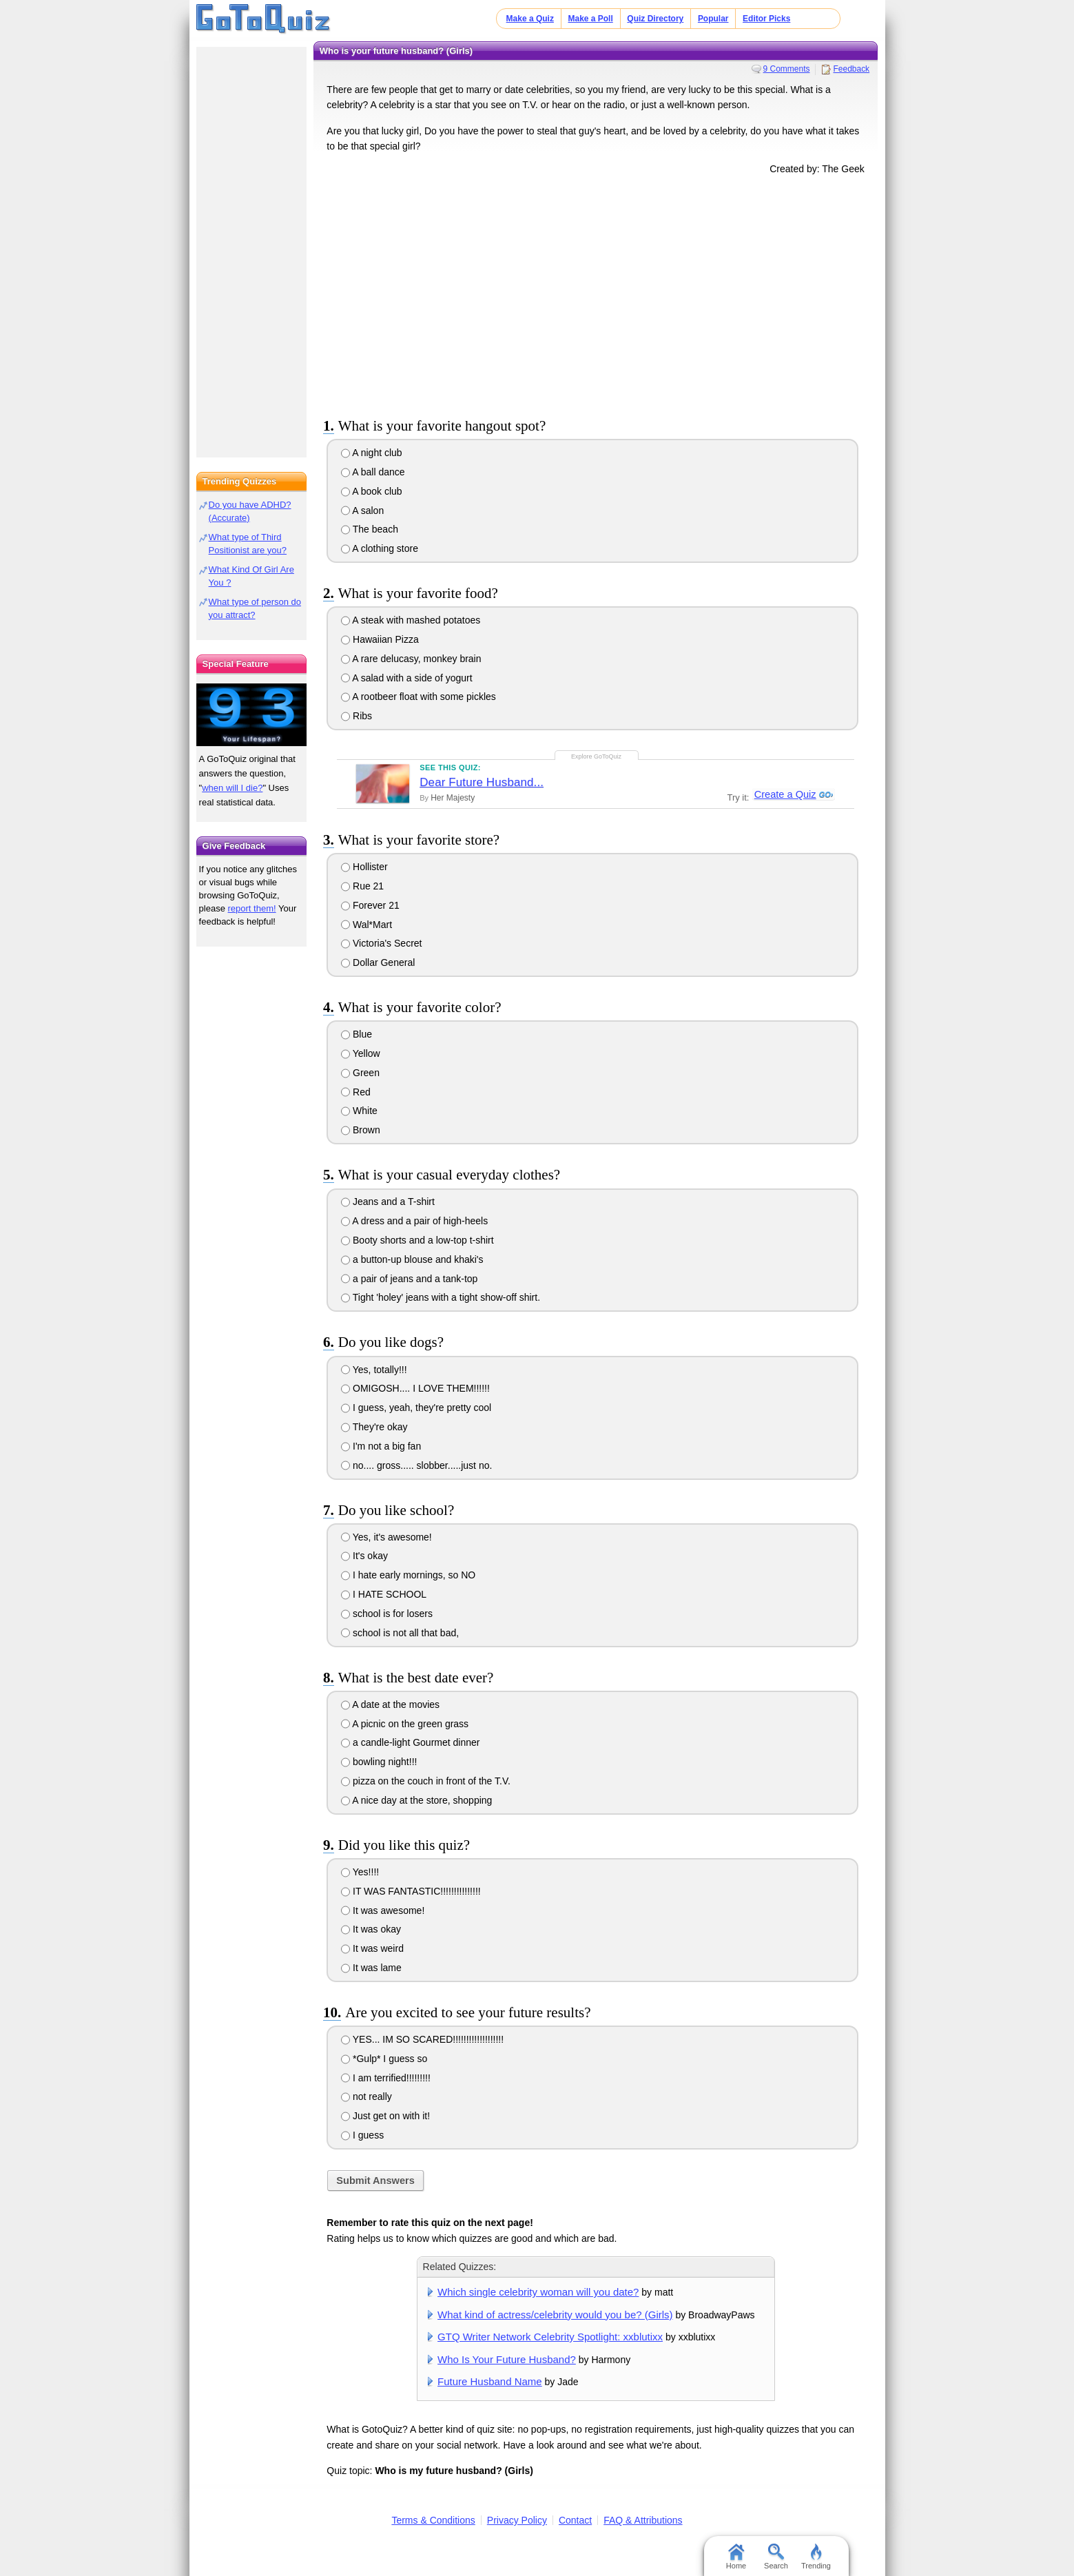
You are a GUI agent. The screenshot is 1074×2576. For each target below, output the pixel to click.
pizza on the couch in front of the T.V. (425, 1780)
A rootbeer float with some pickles (418, 696)
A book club (371, 491)
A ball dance (372, 471)
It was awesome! (382, 1910)
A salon (362, 510)
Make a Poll (590, 18)
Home (736, 2557)
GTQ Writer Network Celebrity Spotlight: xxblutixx (550, 2336)
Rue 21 (362, 886)
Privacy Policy (517, 2520)
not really (366, 2096)
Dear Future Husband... (482, 782)
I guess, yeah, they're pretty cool (416, 1407)
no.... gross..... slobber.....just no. (416, 1465)
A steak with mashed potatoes (410, 620)
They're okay (374, 1426)
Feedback (851, 69)
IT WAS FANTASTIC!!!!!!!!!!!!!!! (411, 1891)
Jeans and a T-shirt (388, 1201)
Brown (360, 1129)
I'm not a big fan (381, 1446)
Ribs (356, 715)
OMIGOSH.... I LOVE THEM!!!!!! (415, 1388)
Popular (713, 18)
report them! (252, 908)
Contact (575, 2520)
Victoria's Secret (381, 943)
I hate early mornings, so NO (408, 1574)
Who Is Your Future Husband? (506, 2359)
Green (360, 1072)
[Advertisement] (596, 293)
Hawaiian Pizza (380, 639)
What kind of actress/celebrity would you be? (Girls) (554, 2314)
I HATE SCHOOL (383, 1594)
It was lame (371, 1967)
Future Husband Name (489, 2381)
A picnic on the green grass (404, 1723)
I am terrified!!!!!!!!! (386, 2077)
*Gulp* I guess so (384, 2058)
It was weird (372, 1948)
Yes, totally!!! (374, 1369)
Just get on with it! (385, 2115)
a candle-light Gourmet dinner (410, 1742)
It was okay (371, 1929)
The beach (369, 529)
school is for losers (387, 1613)
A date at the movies (390, 1704)
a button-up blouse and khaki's (412, 1259)
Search (776, 2557)
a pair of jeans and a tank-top (409, 1278)
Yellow (360, 1053)
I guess (362, 2135)
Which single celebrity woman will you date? (538, 2292)
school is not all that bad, (400, 1632)
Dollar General (378, 962)
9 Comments (786, 69)
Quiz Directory (655, 18)
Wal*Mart (366, 924)
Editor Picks (766, 18)
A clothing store (379, 548)
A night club (371, 452)
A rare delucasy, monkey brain (411, 658)
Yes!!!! (360, 1871)
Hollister (364, 866)
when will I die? (232, 788)
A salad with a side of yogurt (406, 677)
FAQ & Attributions (642, 2520)
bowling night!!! (379, 1761)
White (359, 1110)
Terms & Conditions (433, 2520)
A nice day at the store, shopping (416, 1800)
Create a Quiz (784, 795)
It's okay (364, 1555)
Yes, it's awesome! (386, 1537)
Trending (816, 2557)
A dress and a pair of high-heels (414, 1220)
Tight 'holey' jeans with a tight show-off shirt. (440, 1297)
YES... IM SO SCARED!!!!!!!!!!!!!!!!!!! (422, 2039)
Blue (356, 1034)
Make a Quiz (530, 18)
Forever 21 (370, 905)
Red (356, 1092)
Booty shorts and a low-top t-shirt (417, 1240)
